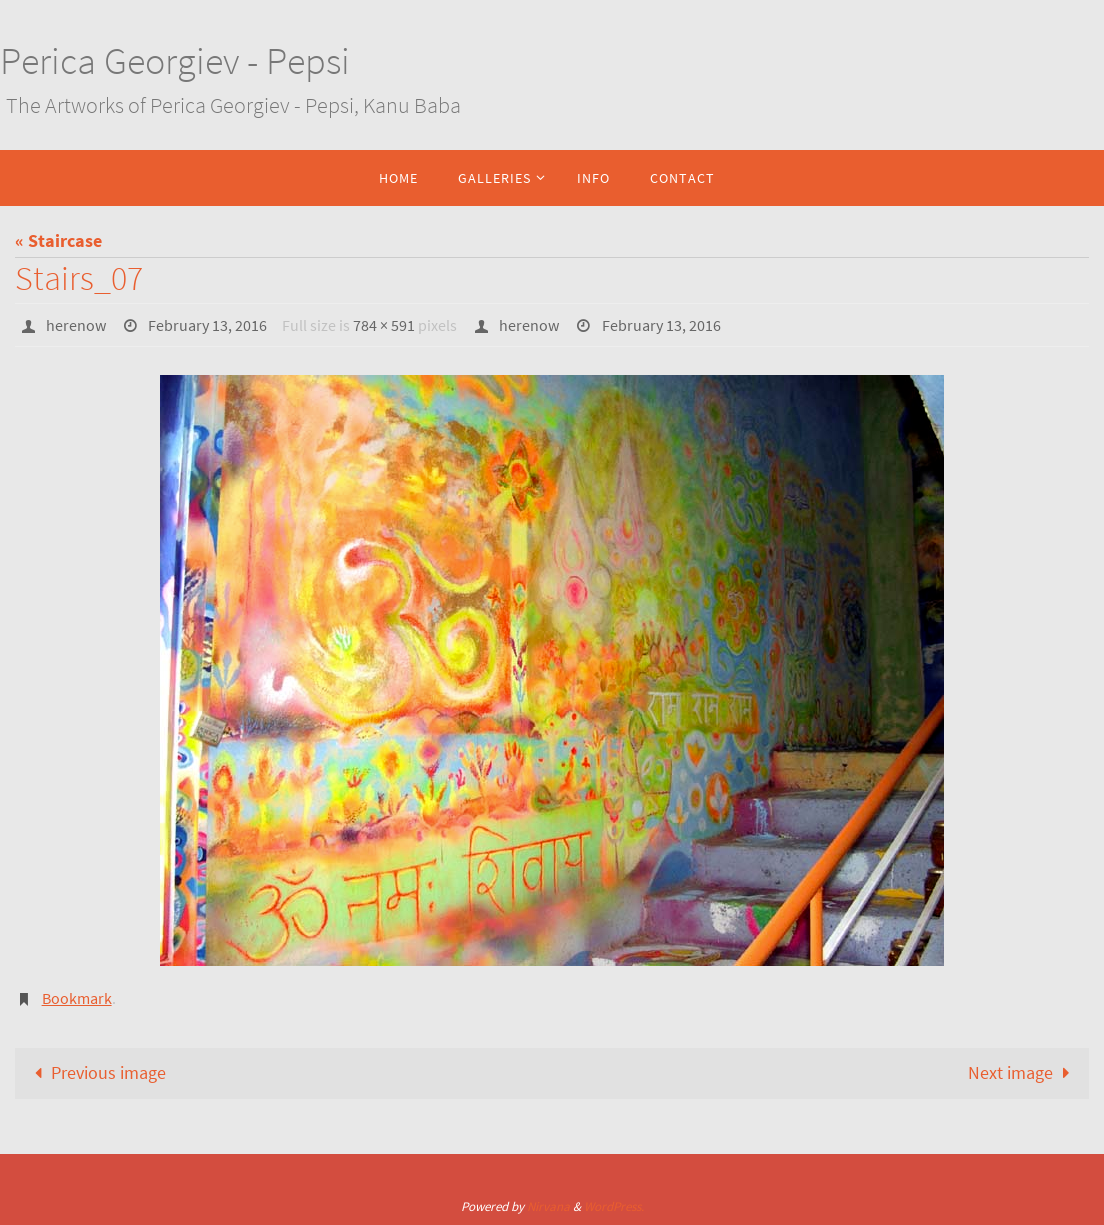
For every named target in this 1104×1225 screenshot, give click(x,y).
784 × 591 (384, 325)
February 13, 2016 (207, 325)
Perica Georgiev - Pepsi (175, 60)
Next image (1023, 1072)
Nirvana (548, 1206)
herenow (76, 325)
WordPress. (614, 1206)
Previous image (96, 1072)
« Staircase (58, 240)
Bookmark (77, 998)
